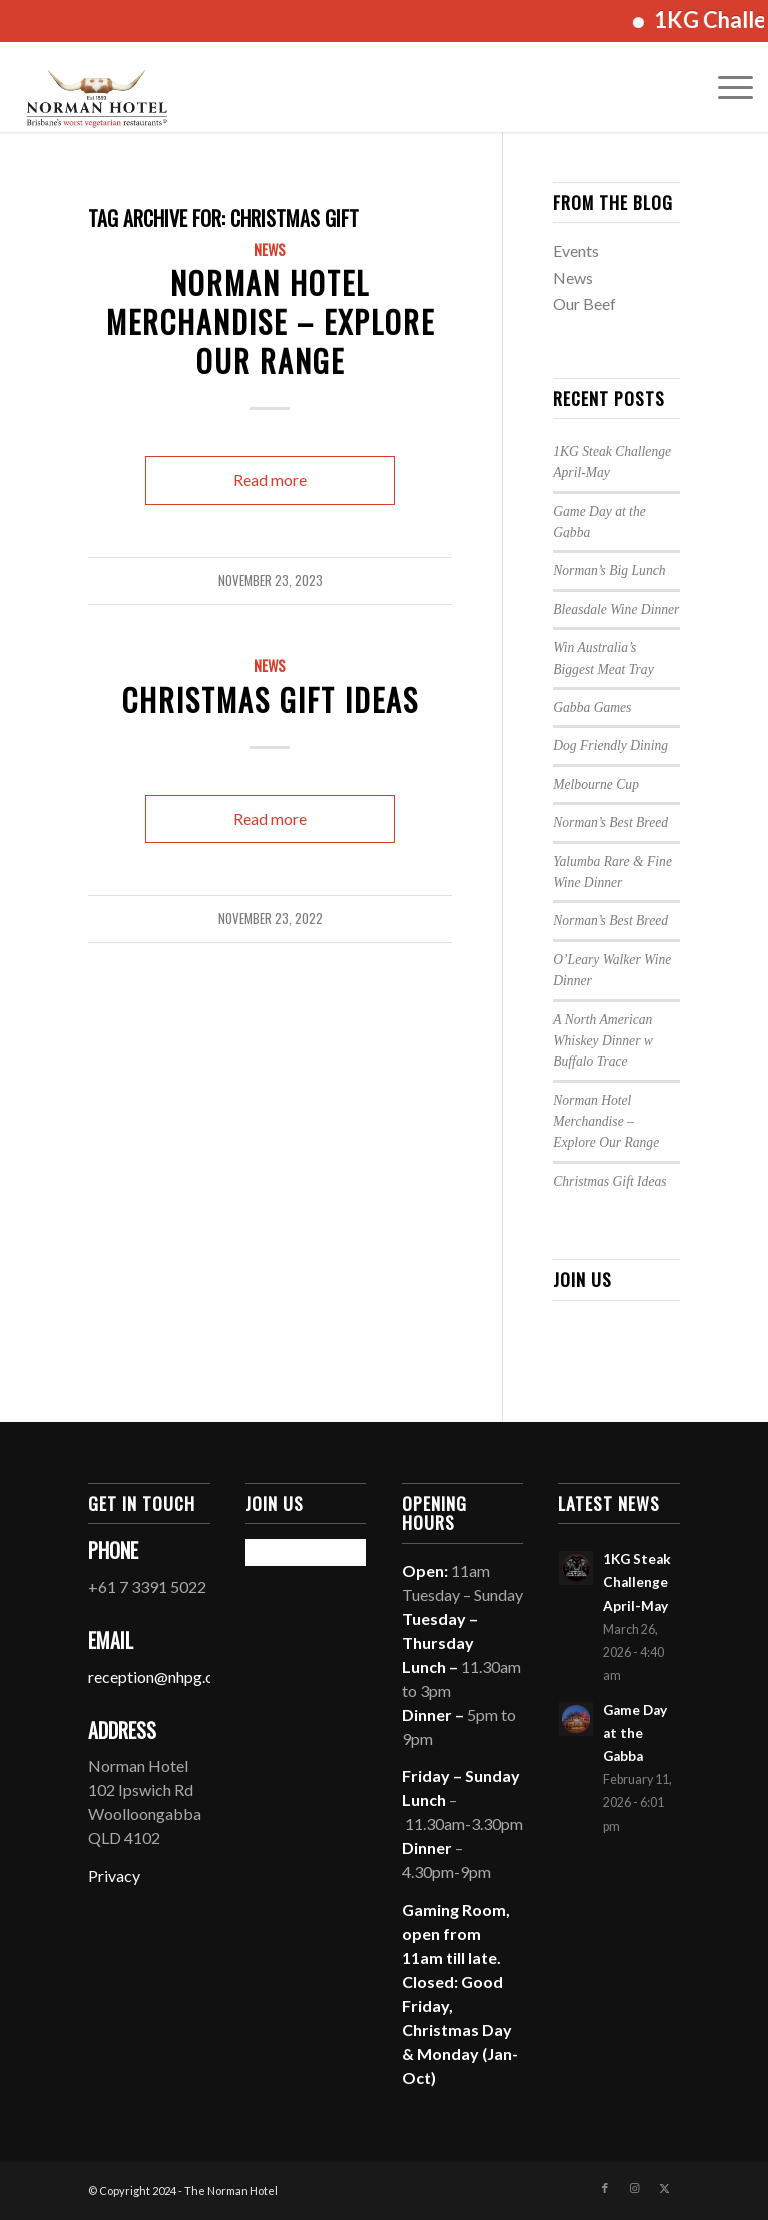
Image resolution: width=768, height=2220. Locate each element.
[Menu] (725, 87)
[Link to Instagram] (635, 2188)
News (270, 249)
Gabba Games (592, 707)
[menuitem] (725, 87)
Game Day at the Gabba (635, 1733)
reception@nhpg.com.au (171, 1676)
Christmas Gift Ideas (270, 699)
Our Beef (584, 303)
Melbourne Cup (596, 784)
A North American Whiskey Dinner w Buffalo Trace (603, 1041)
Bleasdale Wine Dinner (616, 609)
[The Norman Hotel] (96, 87)
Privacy (114, 1875)
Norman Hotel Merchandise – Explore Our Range (270, 321)
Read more (270, 479)
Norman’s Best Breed (610, 822)
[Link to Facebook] (605, 2188)
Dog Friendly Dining (610, 745)
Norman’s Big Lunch (609, 570)
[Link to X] (665, 2188)
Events (576, 250)
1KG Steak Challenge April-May (637, 1582)
